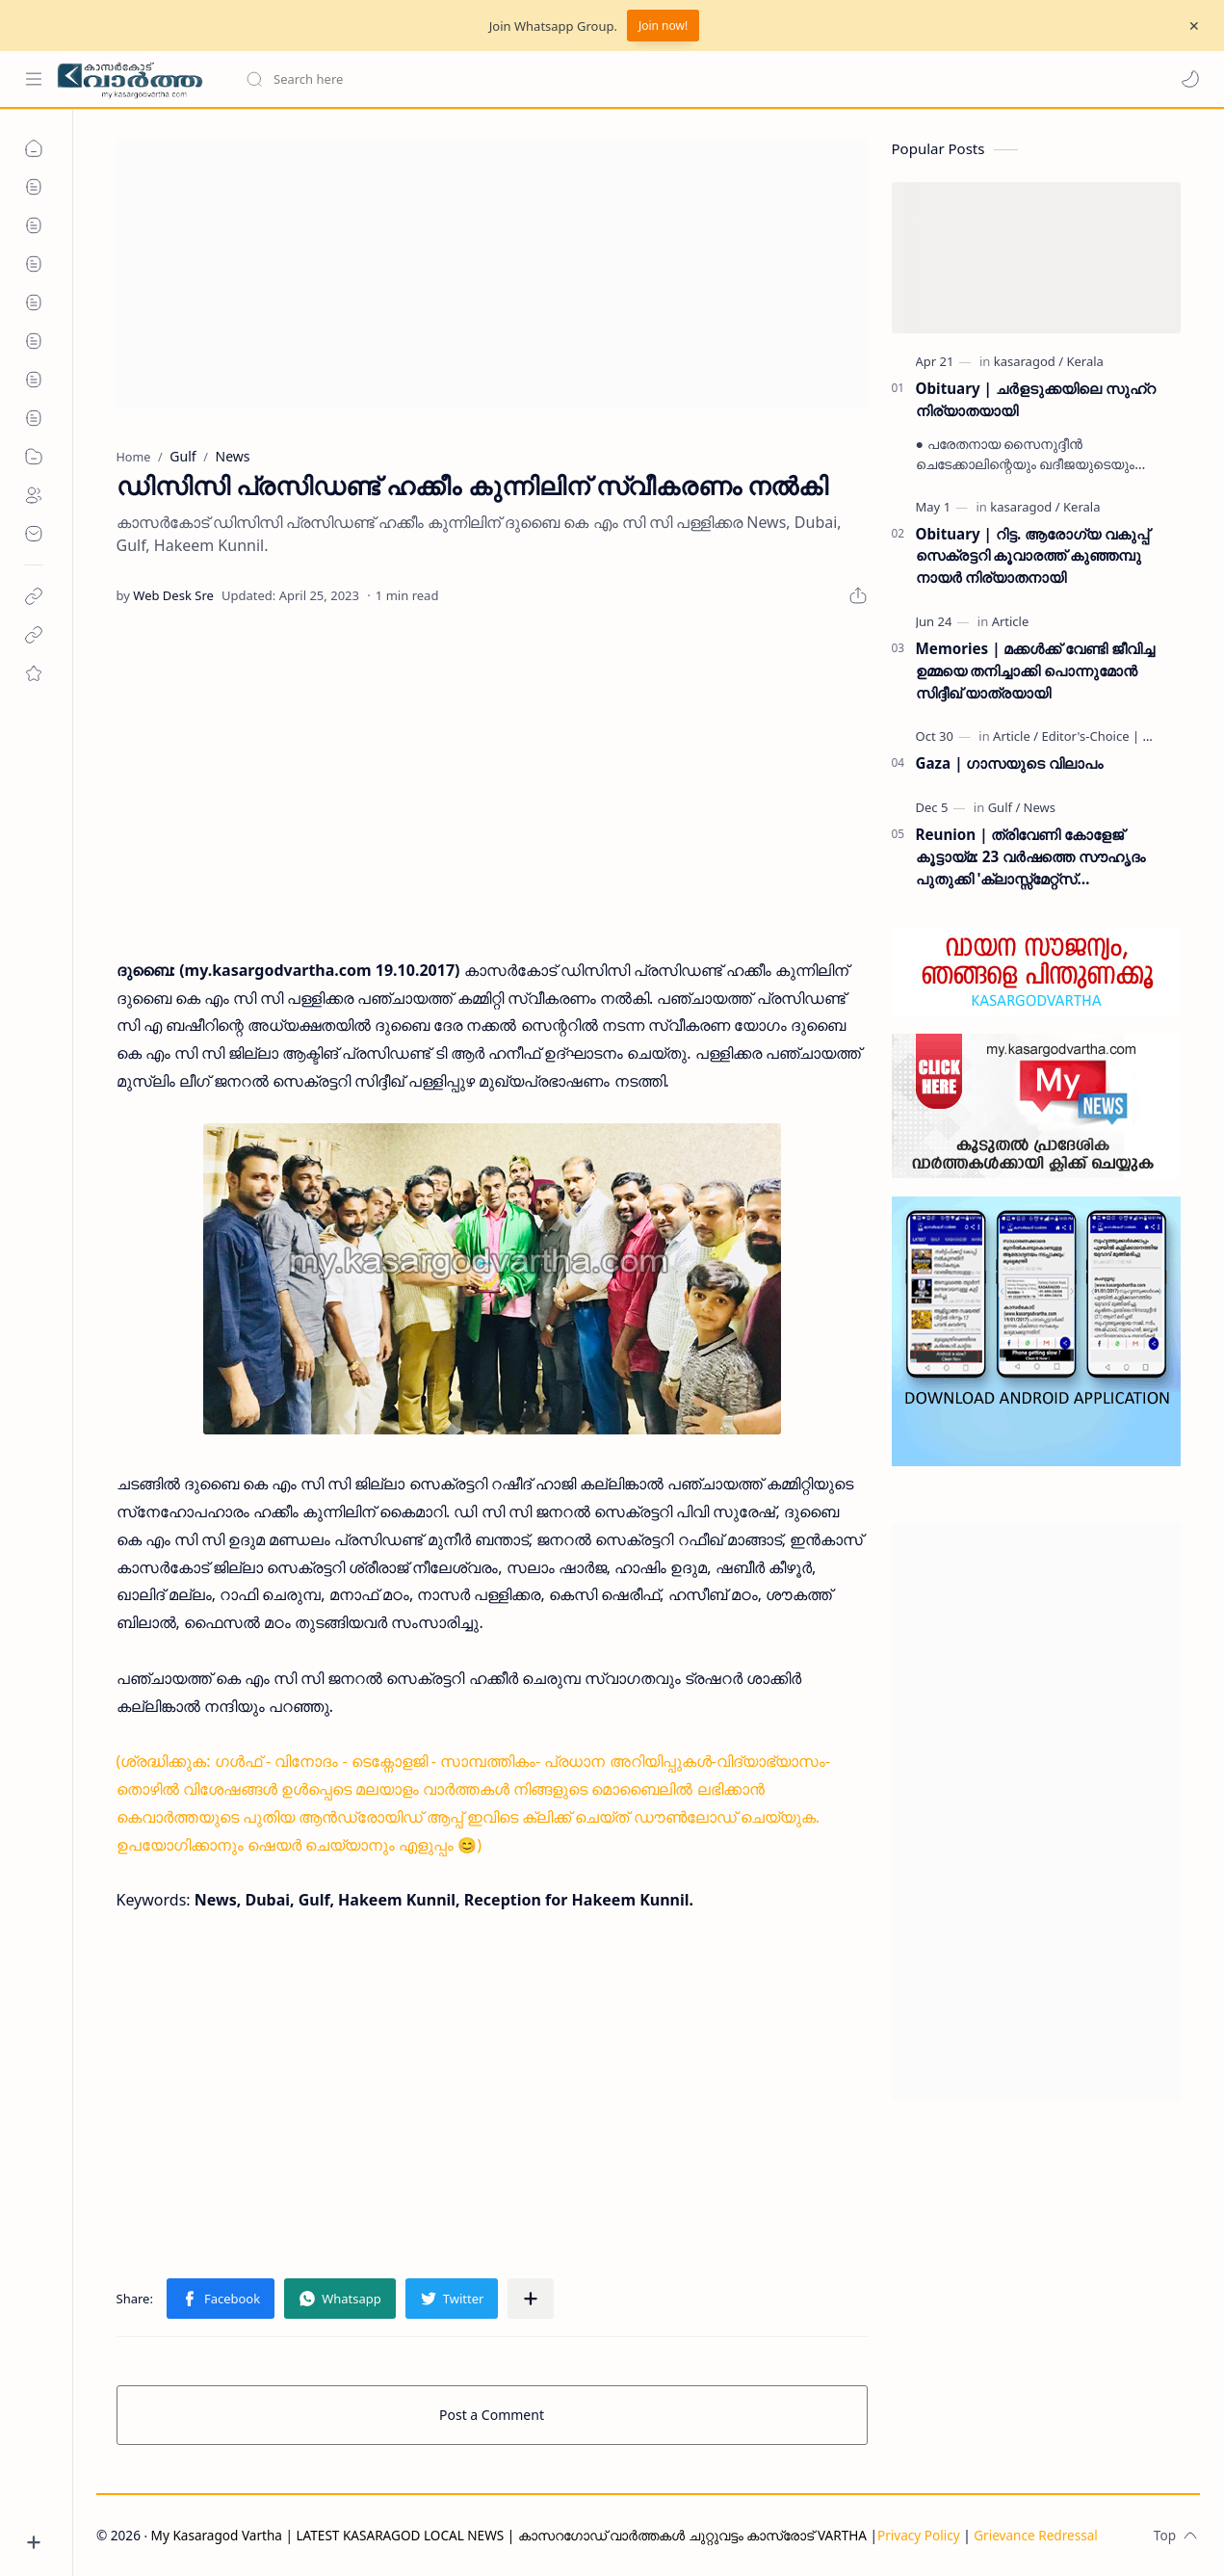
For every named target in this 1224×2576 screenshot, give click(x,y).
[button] (1190, 79)
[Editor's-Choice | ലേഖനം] (1114, 736)
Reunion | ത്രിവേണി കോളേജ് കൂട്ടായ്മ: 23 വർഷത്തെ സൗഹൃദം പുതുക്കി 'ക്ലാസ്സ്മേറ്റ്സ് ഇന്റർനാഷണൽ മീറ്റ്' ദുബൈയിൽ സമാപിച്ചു (1031, 857)
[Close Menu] (1194, 26)
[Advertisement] (492, 273)
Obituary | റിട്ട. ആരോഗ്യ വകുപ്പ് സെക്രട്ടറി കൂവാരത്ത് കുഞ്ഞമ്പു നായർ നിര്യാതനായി (1033, 556)
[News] (1039, 807)
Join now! (663, 25)
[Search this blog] (399, 79)
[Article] (1010, 621)
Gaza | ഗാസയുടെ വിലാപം (1010, 763)
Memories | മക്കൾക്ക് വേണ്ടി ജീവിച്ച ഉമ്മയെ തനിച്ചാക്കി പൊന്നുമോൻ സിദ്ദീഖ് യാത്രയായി (1036, 670)
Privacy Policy (918, 2535)
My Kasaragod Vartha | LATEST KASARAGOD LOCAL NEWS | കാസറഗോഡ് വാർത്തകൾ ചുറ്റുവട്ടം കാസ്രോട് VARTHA (509, 2535)
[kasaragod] (1028, 361)
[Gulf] (1004, 807)
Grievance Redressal (1036, 2535)
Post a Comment (491, 2414)
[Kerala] (1084, 361)
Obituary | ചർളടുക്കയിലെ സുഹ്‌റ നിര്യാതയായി (1036, 399)
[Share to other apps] (531, 2298)
